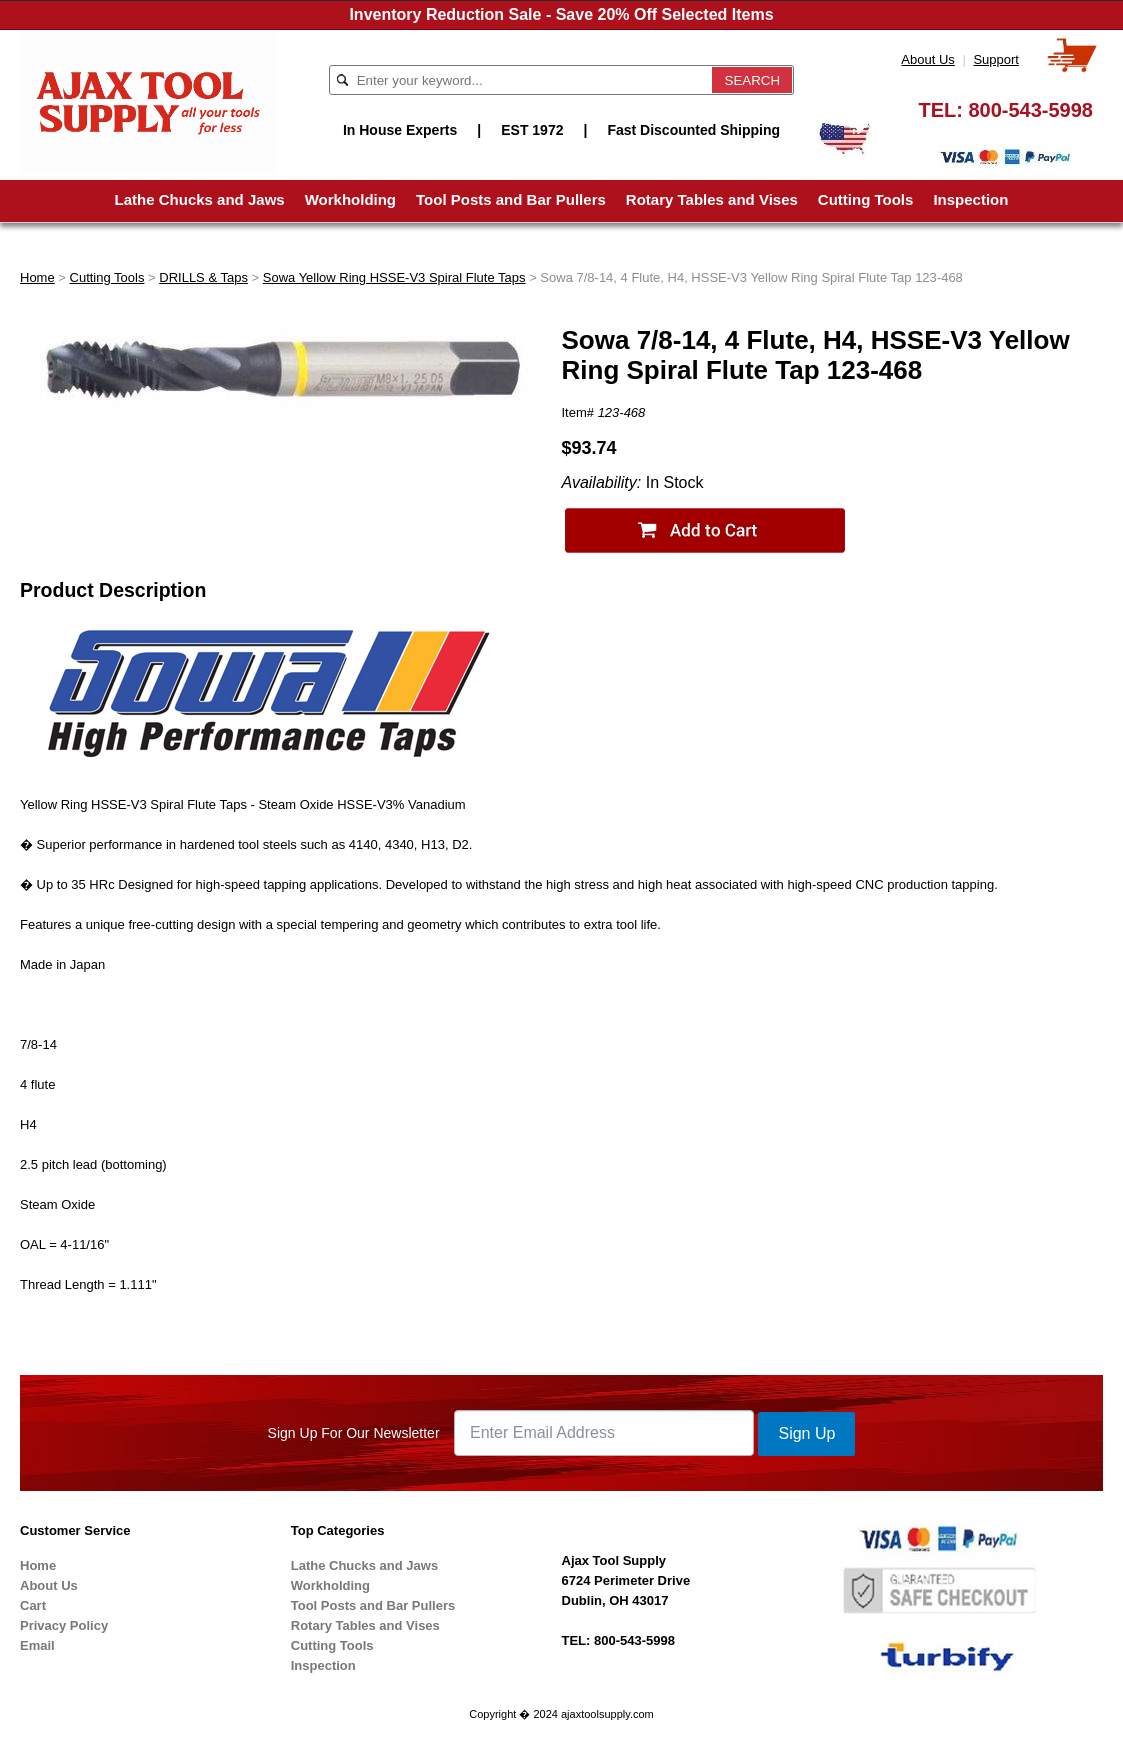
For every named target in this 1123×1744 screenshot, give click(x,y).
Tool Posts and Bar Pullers (511, 199)
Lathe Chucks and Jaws (200, 199)
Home (37, 277)
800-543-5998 (1030, 110)
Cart (33, 1605)
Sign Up (806, 1433)
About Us (927, 59)
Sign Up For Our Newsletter (354, 1433)
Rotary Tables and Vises (712, 199)
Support (996, 59)
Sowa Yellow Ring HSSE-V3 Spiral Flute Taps (394, 277)
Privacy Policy (64, 1625)
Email (37, 1645)
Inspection (970, 199)
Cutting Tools (866, 199)
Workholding (350, 199)
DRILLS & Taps (203, 277)
